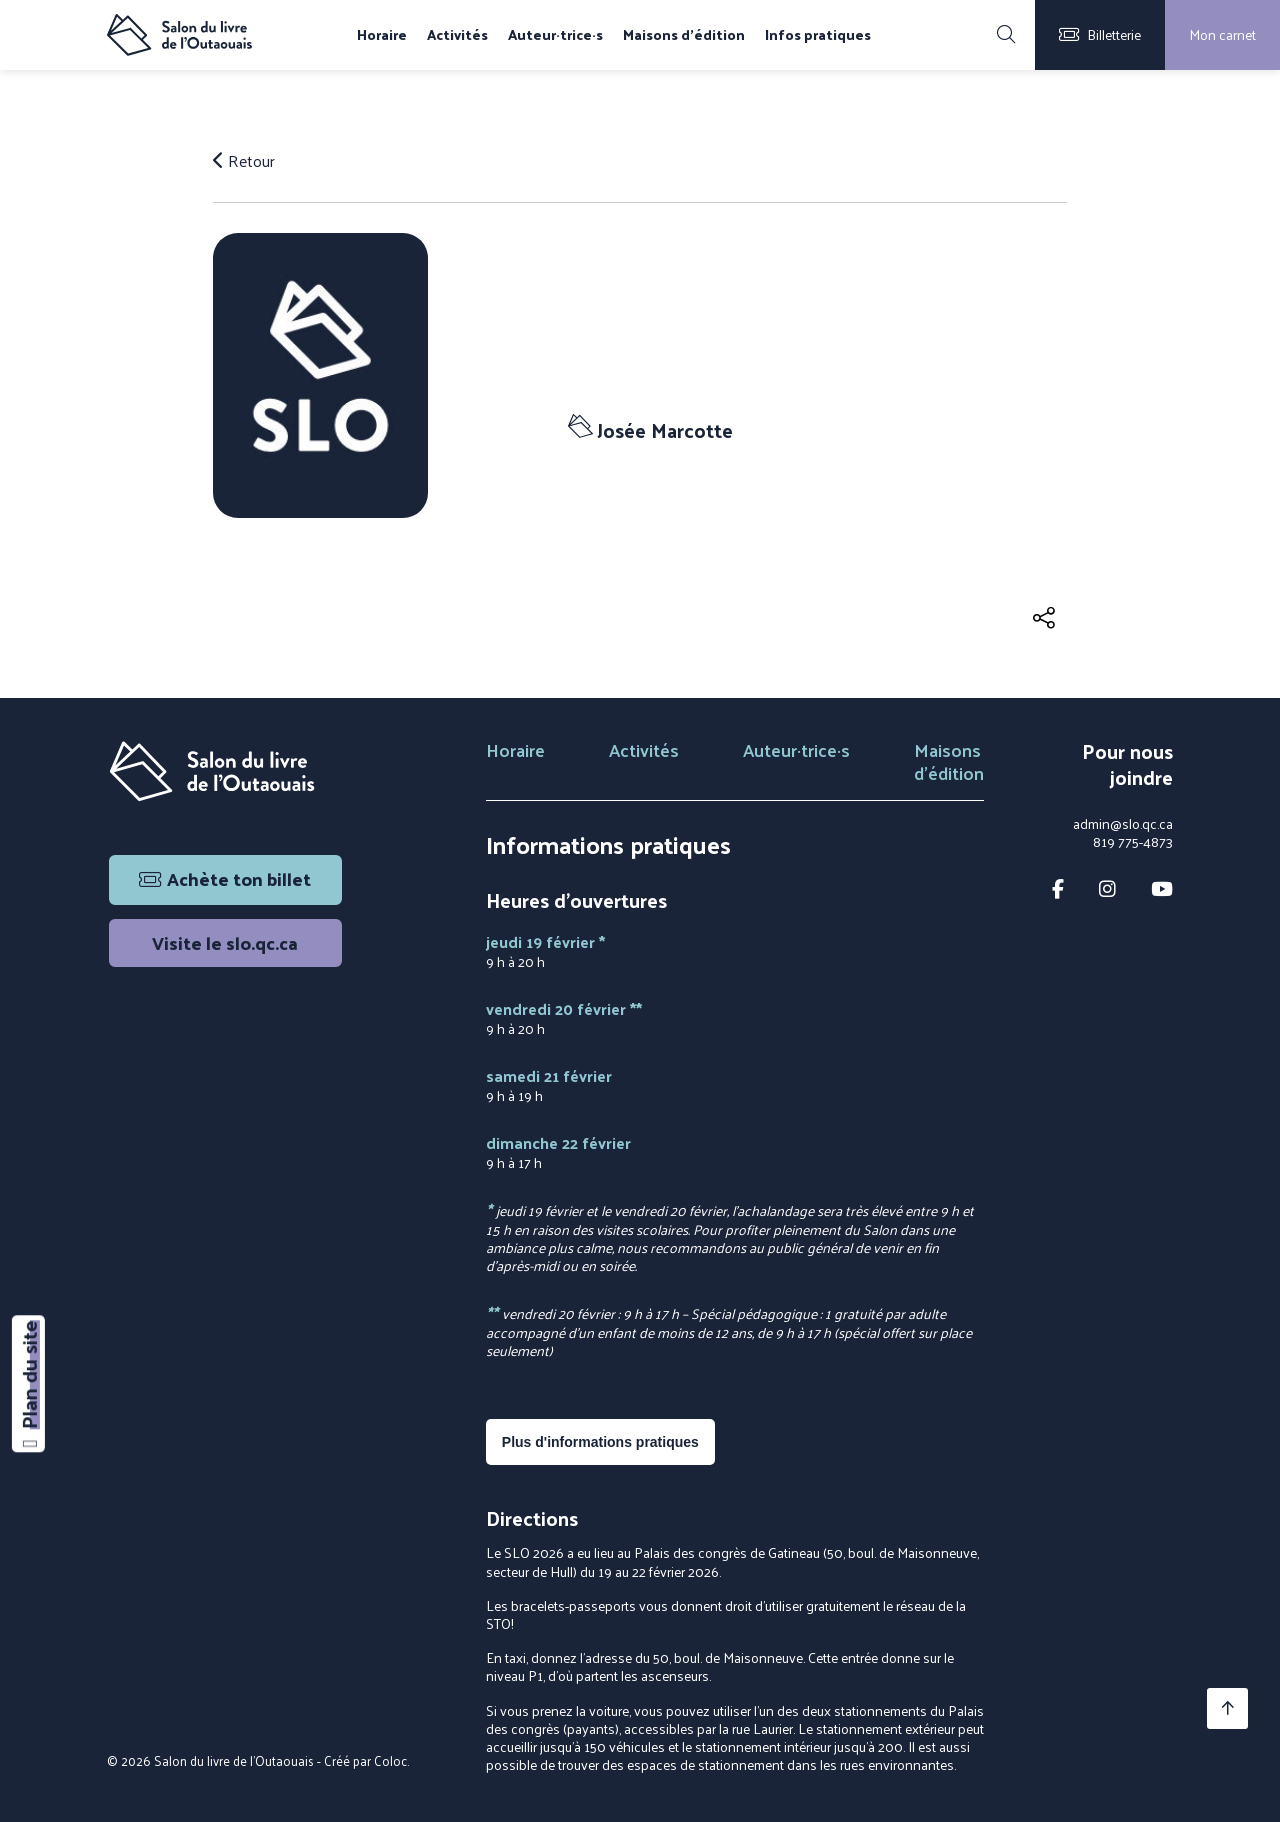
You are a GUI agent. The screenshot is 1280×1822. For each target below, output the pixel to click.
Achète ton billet (225, 878)
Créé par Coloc (365, 1760)
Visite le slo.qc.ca (225, 942)
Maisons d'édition (684, 35)
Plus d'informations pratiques (600, 1442)
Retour (244, 161)
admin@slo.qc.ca (1123, 824)
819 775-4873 (1133, 842)
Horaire (382, 35)
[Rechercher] (1006, 35)
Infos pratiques (818, 35)
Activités (457, 35)
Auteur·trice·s (555, 35)
